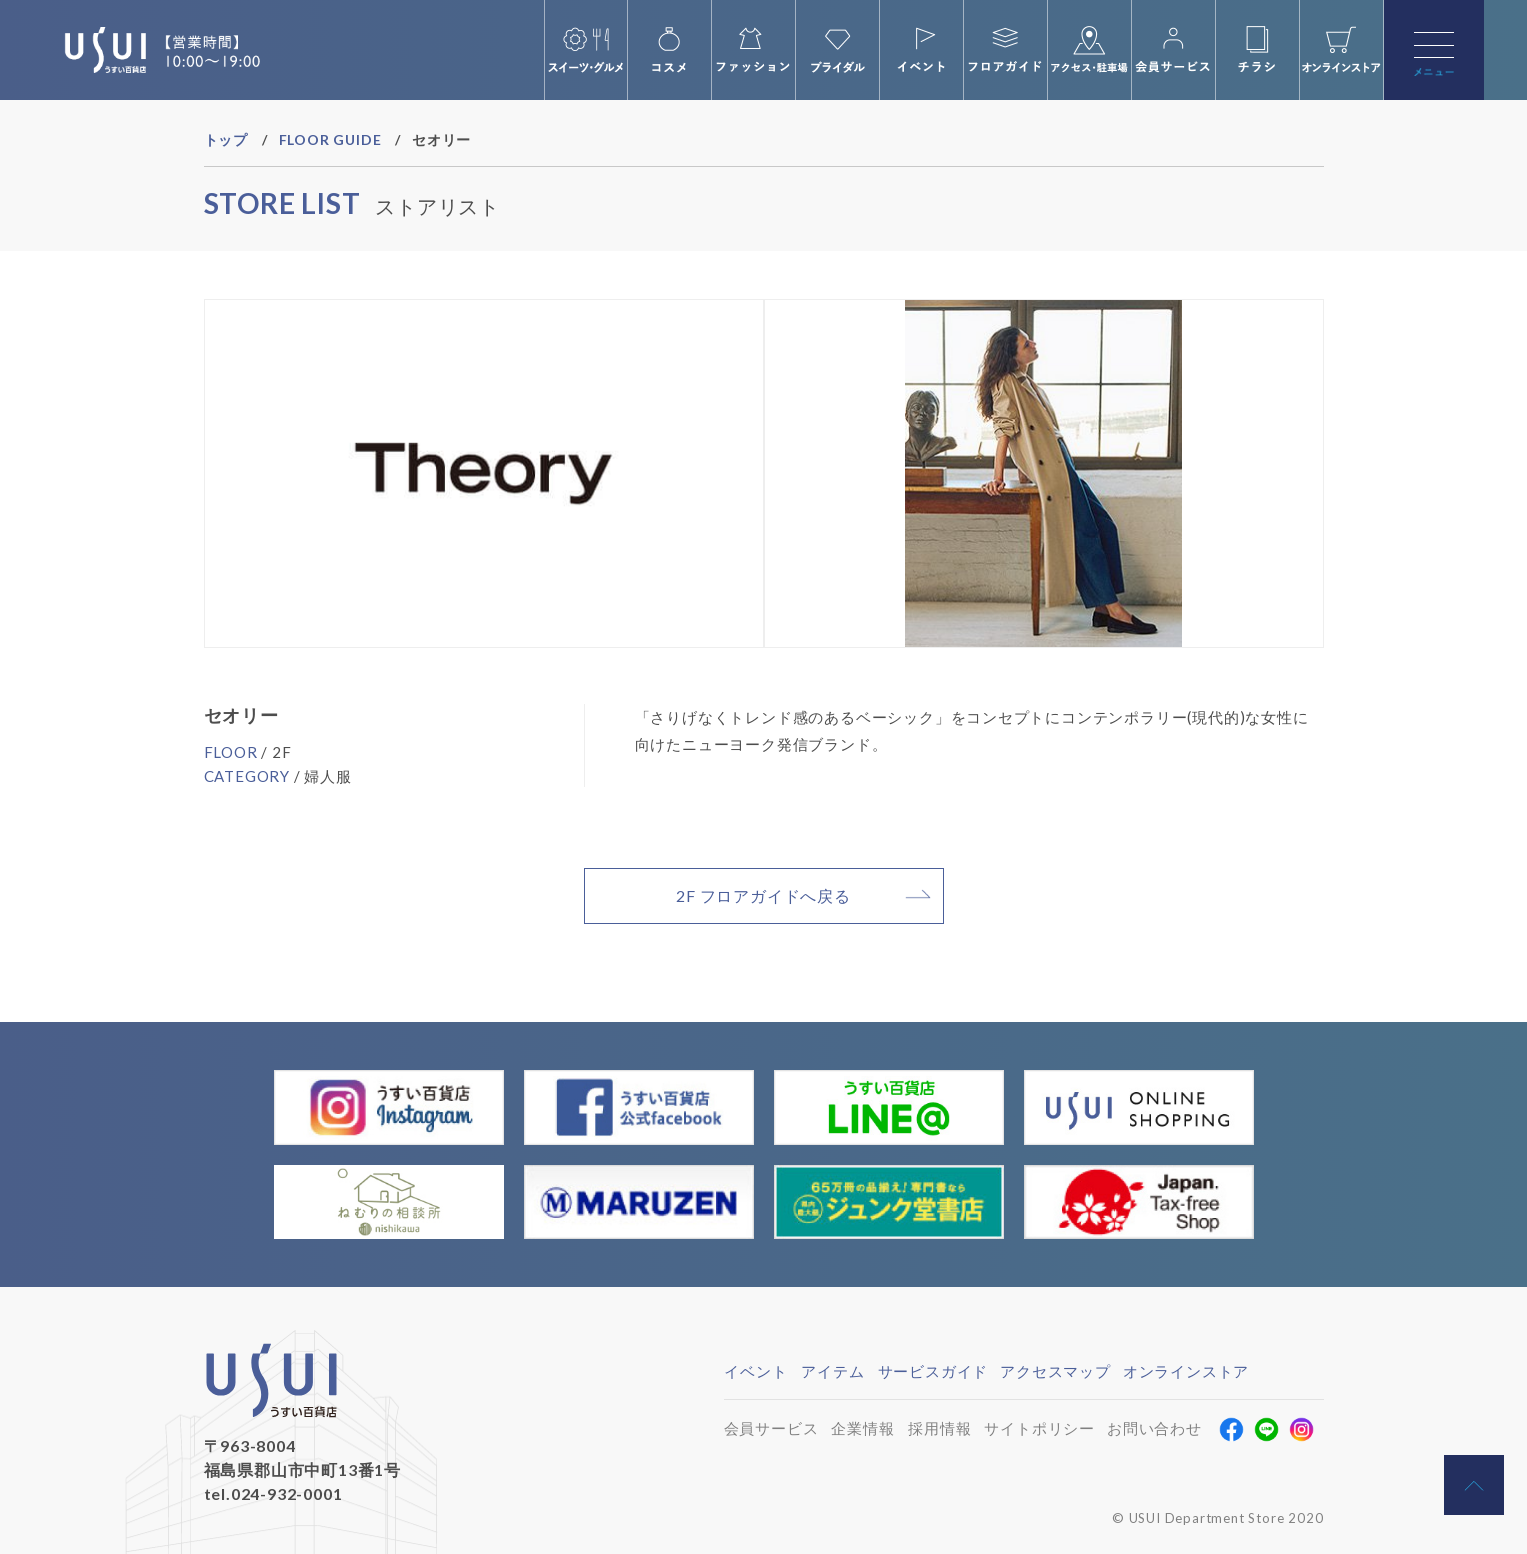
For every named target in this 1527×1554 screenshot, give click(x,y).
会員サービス (771, 1428)
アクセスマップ (1055, 1371)
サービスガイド (933, 1371)
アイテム (832, 1371)
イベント (755, 1371)
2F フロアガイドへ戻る (763, 895)
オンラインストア (1186, 1371)
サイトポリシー (1039, 1428)
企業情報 (862, 1428)
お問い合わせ (1154, 1428)
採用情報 (939, 1428)
